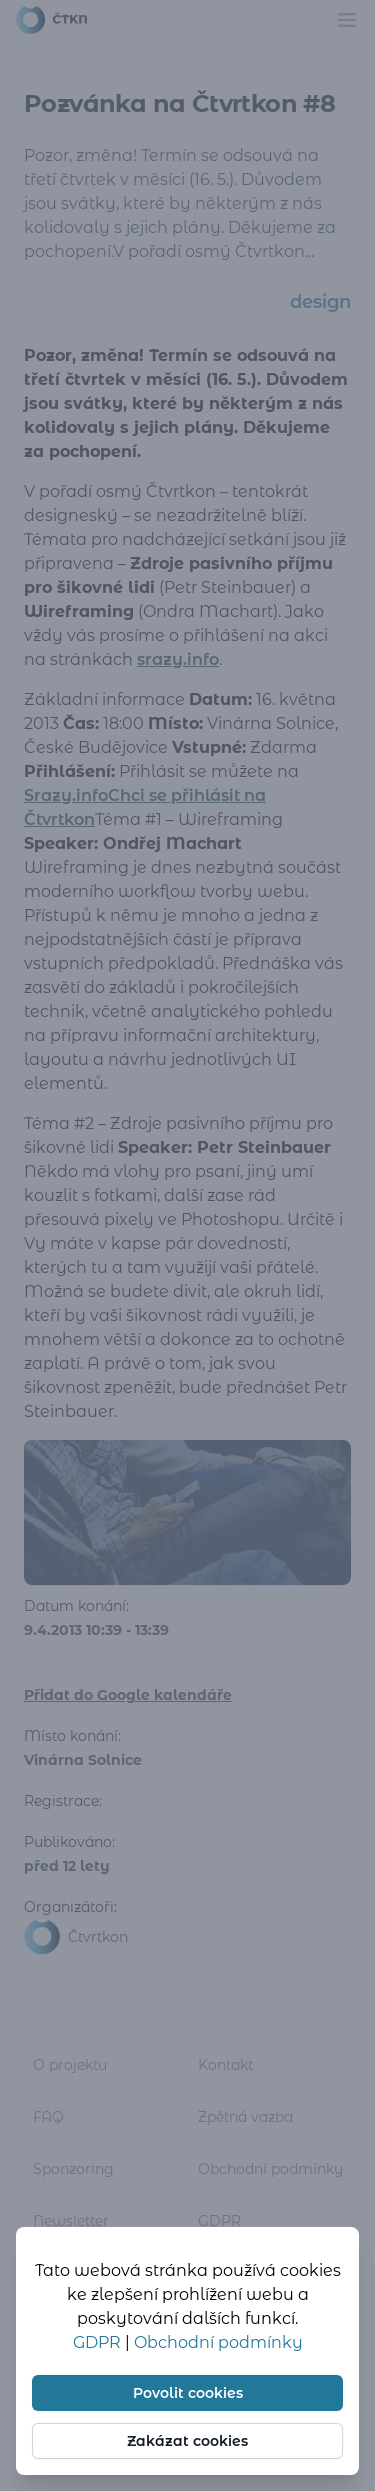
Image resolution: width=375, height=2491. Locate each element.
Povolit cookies (188, 2393)
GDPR (99, 2342)
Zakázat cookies (187, 2441)
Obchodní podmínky (218, 2342)
